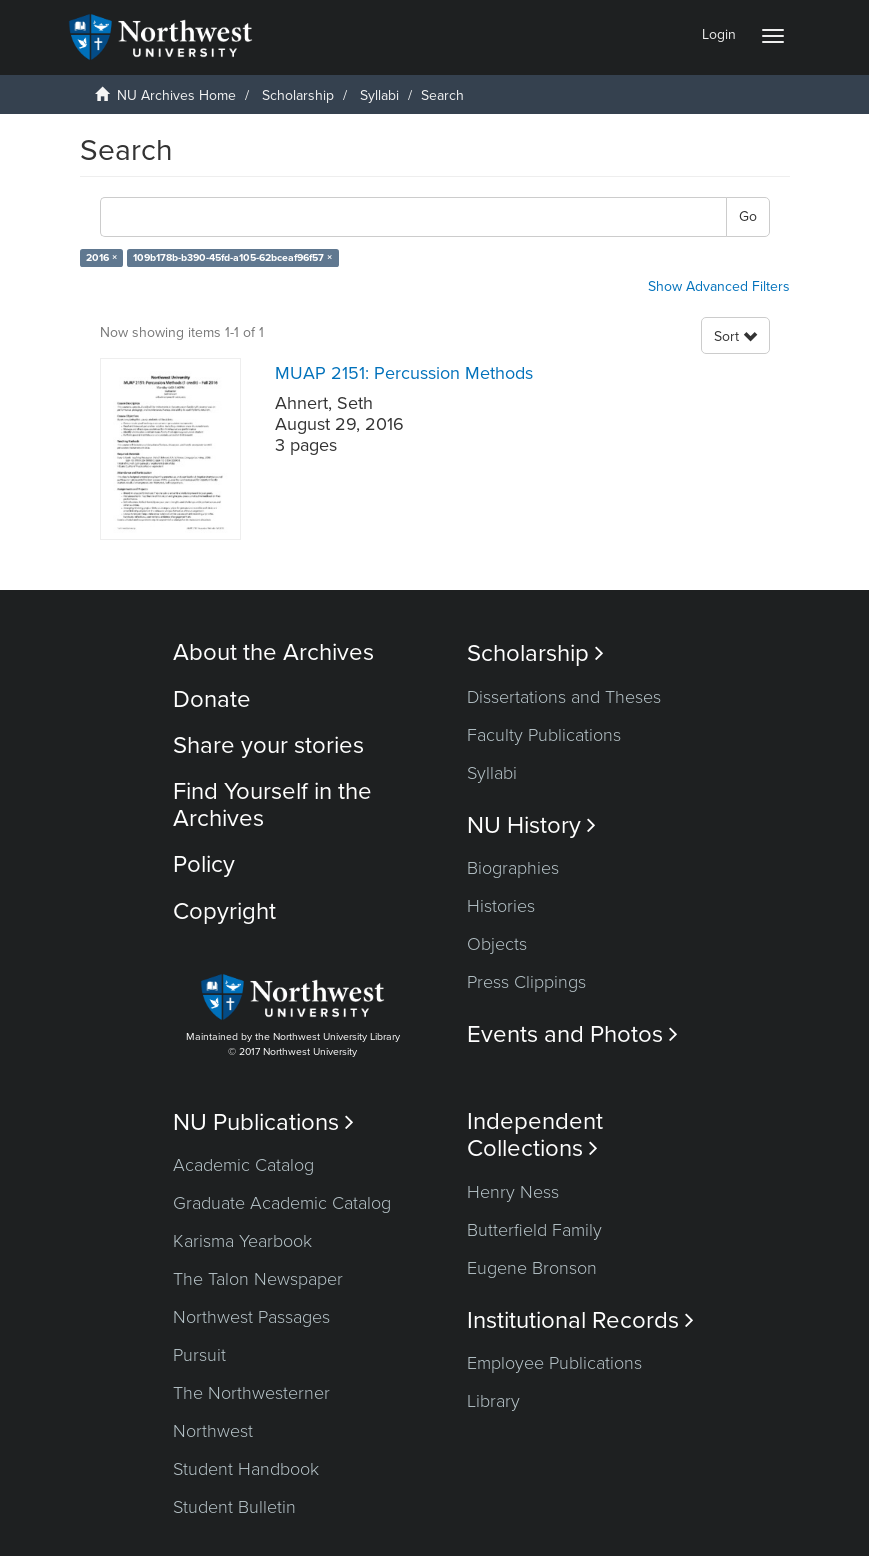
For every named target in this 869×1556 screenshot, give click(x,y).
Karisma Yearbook (242, 1241)
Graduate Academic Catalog (282, 1203)
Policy (204, 864)
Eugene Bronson (532, 1268)
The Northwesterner (251, 1393)
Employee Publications (554, 1363)
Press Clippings (526, 982)
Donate (212, 699)
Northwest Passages (251, 1317)
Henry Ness (513, 1192)
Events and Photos (572, 1034)
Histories (501, 906)
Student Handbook (246, 1469)
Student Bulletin (234, 1507)
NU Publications (263, 1122)
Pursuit (199, 1355)
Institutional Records (580, 1320)
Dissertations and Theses (564, 697)
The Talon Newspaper (258, 1279)
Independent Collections (535, 1135)
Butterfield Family (534, 1230)
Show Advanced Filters (719, 286)
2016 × (101, 257)
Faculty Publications (544, 735)
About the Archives (273, 652)
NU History (531, 825)
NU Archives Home (176, 95)
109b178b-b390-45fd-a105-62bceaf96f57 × (232, 257)
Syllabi (379, 95)
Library (493, 1401)
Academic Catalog (243, 1165)
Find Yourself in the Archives (272, 804)
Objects (497, 944)
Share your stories (268, 745)
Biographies (513, 868)
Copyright (224, 911)
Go (748, 216)
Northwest (213, 1431)
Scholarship (298, 95)
